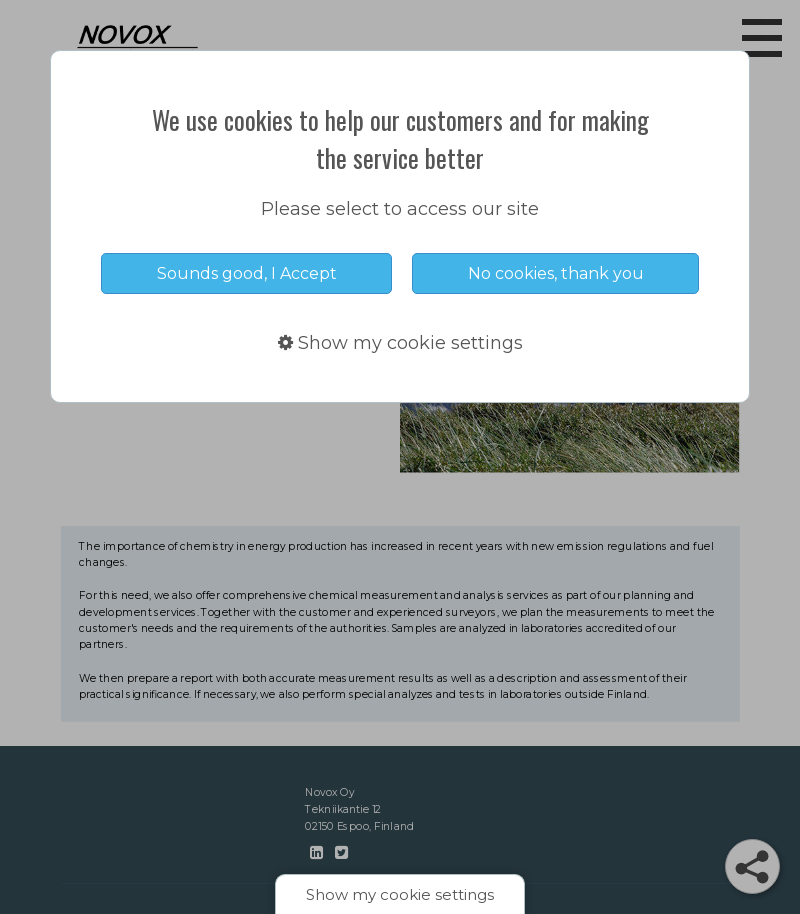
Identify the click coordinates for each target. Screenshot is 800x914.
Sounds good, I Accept (247, 273)
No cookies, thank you (556, 273)
